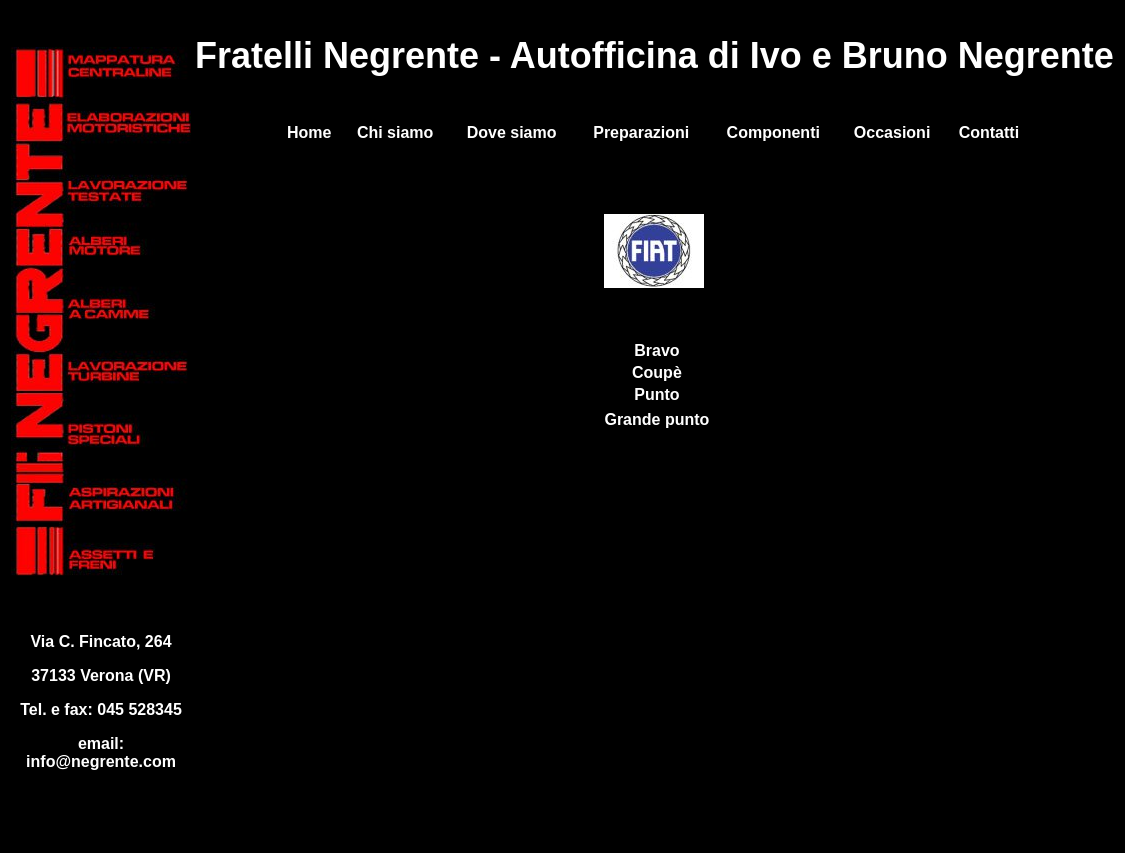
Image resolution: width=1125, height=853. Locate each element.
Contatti (989, 132)
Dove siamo (512, 132)
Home (309, 132)
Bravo (656, 350)
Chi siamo (395, 132)
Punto (656, 394)
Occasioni (892, 132)
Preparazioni (641, 132)
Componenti (773, 132)
